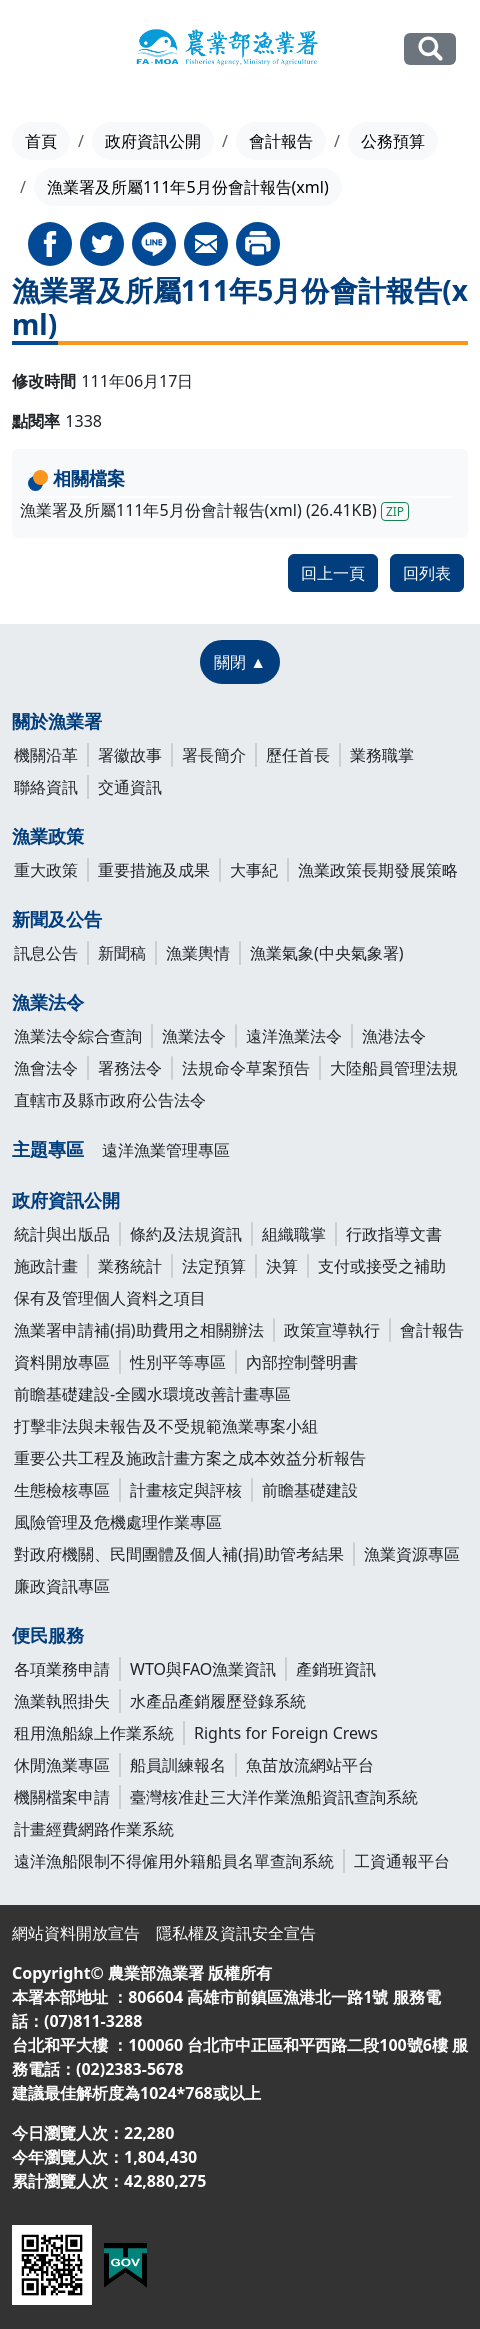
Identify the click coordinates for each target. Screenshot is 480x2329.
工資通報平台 (402, 1861)
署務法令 (130, 1068)
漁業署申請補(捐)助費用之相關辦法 (139, 1330)
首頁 (41, 141)
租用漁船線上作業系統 (94, 1733)
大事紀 (254, 870)
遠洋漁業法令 (294, 1036)
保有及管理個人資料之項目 (110, 1298)
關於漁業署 (57, 721)
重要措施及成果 (154, 870)
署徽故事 (130, 755)
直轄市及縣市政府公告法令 (110, 1100)
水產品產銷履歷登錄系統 (218, 1701)
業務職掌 (382, 755)
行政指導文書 (394, 1234)
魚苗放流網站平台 (310, 1765)
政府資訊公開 (153, 141)
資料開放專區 (62, 1362)
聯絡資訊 (46, 787)
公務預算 (393, 141)
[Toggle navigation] (36, 50)
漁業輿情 (198, 953)
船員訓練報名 (178, 1765)
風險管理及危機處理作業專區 (118, 1522)
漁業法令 (48, 1002)
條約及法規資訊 (186, 1234)
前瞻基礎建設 (310, 1490)
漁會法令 (46, 1068)
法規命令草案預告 (246, 1068)
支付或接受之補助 (382, 1266)
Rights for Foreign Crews (286, 1733)
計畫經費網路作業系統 (94, 1829)
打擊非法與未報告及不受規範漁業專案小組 (166, 1426)
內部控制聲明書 (302, 1362)
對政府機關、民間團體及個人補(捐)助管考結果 (179, 1554)
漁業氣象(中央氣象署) (327, 953)
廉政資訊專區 (62, 1586)
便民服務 (48, 1635)
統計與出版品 (62, 1234)
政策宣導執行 (332, 1330)
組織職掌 (294, 1234)
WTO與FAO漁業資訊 (203, 1669)
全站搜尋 (430, 48)
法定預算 (214, 1266)
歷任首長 (298, 755)
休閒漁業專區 (62, 1765)
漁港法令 (394, 1036)
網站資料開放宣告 (76, 1933)
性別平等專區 (178, 1362)
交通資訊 (130, 787)
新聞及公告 (57, 919)
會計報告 (281, 141)
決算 (282, 1266)
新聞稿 (122, 953)
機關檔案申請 (62, 1797)
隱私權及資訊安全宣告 (236, 1933)
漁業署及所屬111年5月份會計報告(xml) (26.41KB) (214, 510)
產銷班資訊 (336, 1669)
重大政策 (46, 870)
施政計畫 (46, 1266)
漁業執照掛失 (62, 1701)
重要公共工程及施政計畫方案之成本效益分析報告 (190, 1458)
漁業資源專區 (412, 1554)
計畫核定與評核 (186, 1490)
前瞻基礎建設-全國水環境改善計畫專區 (152, 1394)
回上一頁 (333, 573)
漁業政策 (48, 836)
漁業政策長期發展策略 (378, 870)
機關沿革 (46, 755)
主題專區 (48, 1149)
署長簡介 (214, 755)
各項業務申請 (62, 1669)
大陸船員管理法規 (394, 1068)
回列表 (427, 573)
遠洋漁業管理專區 (166, 1150)
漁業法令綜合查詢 (78, 1036)
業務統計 (130, 1266)
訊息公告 (46, 953)
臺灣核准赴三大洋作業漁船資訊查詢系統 (274, 1797)
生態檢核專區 (62, 1490)
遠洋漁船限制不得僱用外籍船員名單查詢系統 (174, 1861)
